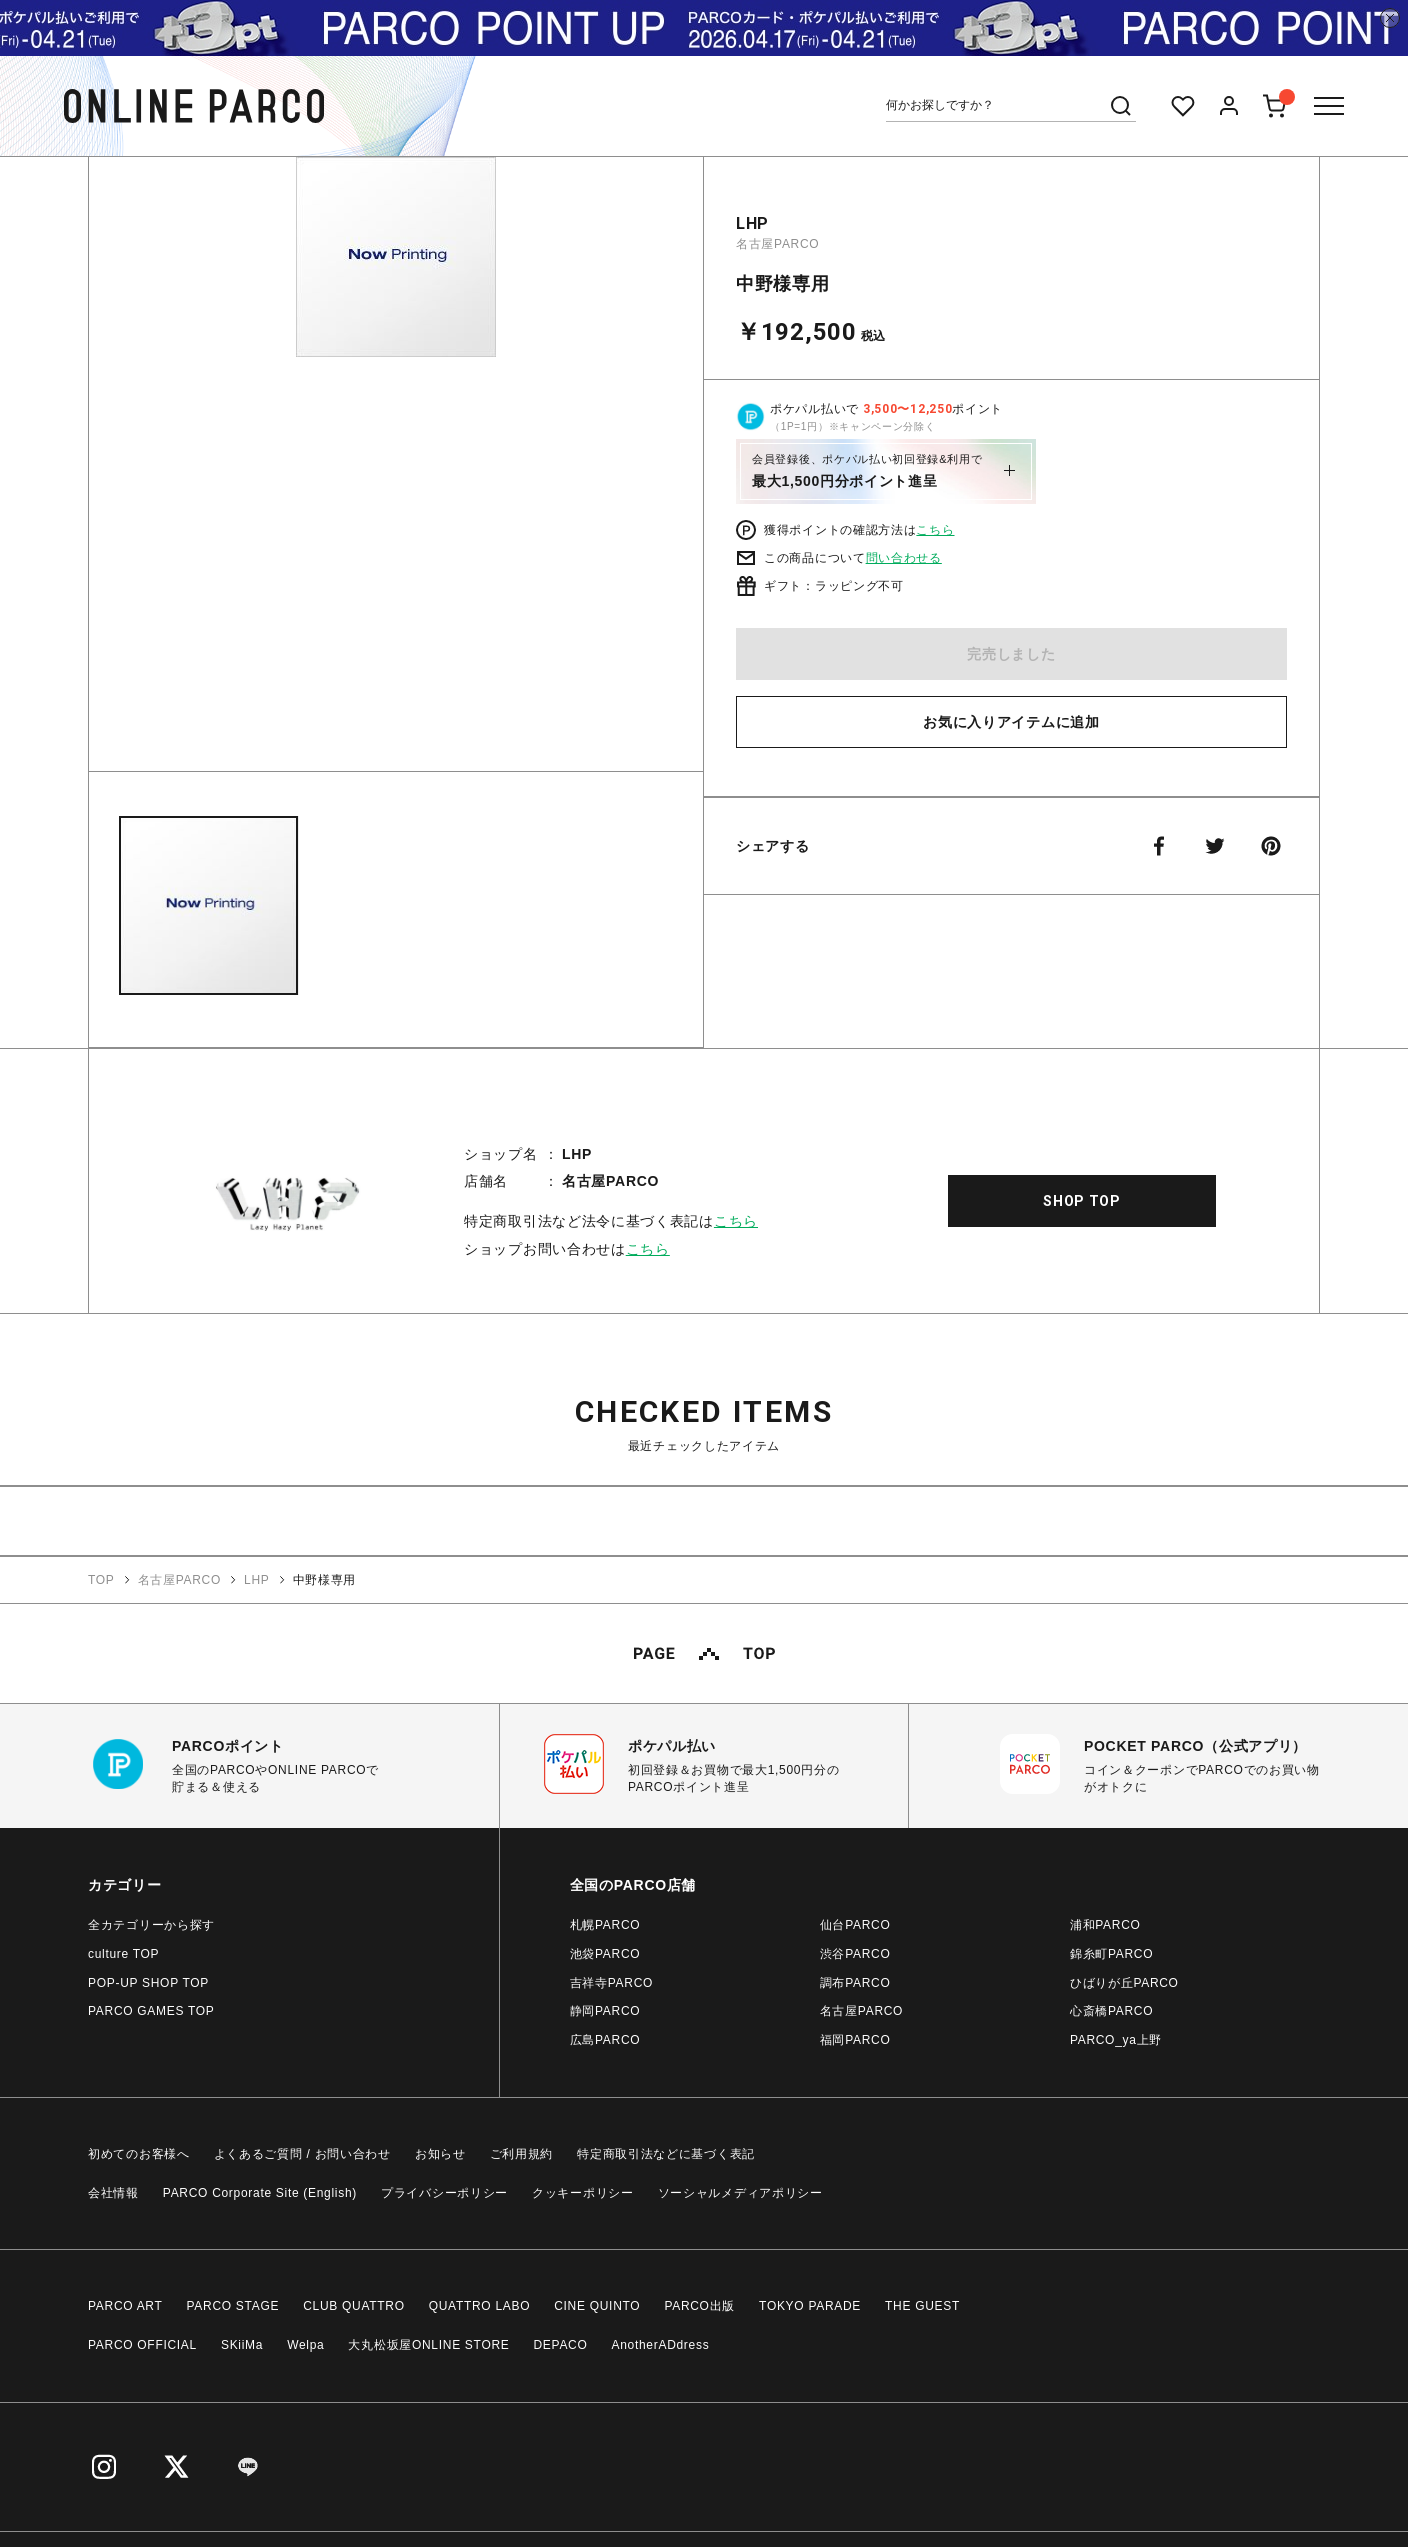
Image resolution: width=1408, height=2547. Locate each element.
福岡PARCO (855, 2040)
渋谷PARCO (855, 1954)
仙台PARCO (855, 1925)
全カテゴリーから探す (151, 1925)
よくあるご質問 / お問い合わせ (302, 2154)
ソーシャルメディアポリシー (740, 2193)
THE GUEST (922, 2306)
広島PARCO (605, 2040)
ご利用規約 (522, 2154)
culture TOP (123, 1954)
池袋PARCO (605, 1954)
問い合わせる (904, 558)
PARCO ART (125, 2306)
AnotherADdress (661, 2345)
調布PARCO (855, 1983)
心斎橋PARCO (1111, 2011)
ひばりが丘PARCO (1124, 1983)
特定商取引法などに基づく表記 (666, 2154)
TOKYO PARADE (810, 2306)
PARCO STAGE (233, 2306)
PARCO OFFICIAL (142, 2345)
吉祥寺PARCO (611, 1983)
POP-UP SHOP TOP (148, 1983)
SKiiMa (242, 2345)
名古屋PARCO (777, 244)
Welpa (305, 2345)
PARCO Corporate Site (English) (260, 2193)
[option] (396, 471)
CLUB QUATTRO (354, 2306)
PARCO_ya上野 (1116, 2040)
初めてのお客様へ (139, 2154)
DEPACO (561, 2345)
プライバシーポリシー (444, 2193)
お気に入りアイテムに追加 (1011, 722)
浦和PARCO (1105, 1925)
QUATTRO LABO (480, 2306)
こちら (935, 530)
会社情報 (113, 2193)
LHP (752, 223)
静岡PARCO (605, 2011)
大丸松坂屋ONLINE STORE (428, 2345)
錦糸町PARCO (1111, 1954)
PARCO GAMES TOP (151, 2011)
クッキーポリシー (583, 2193)
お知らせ (440, 2154)
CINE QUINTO (597, 2306)
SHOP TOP (1082, 1201)
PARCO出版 (699, 2306)
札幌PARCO (605, 1925)
